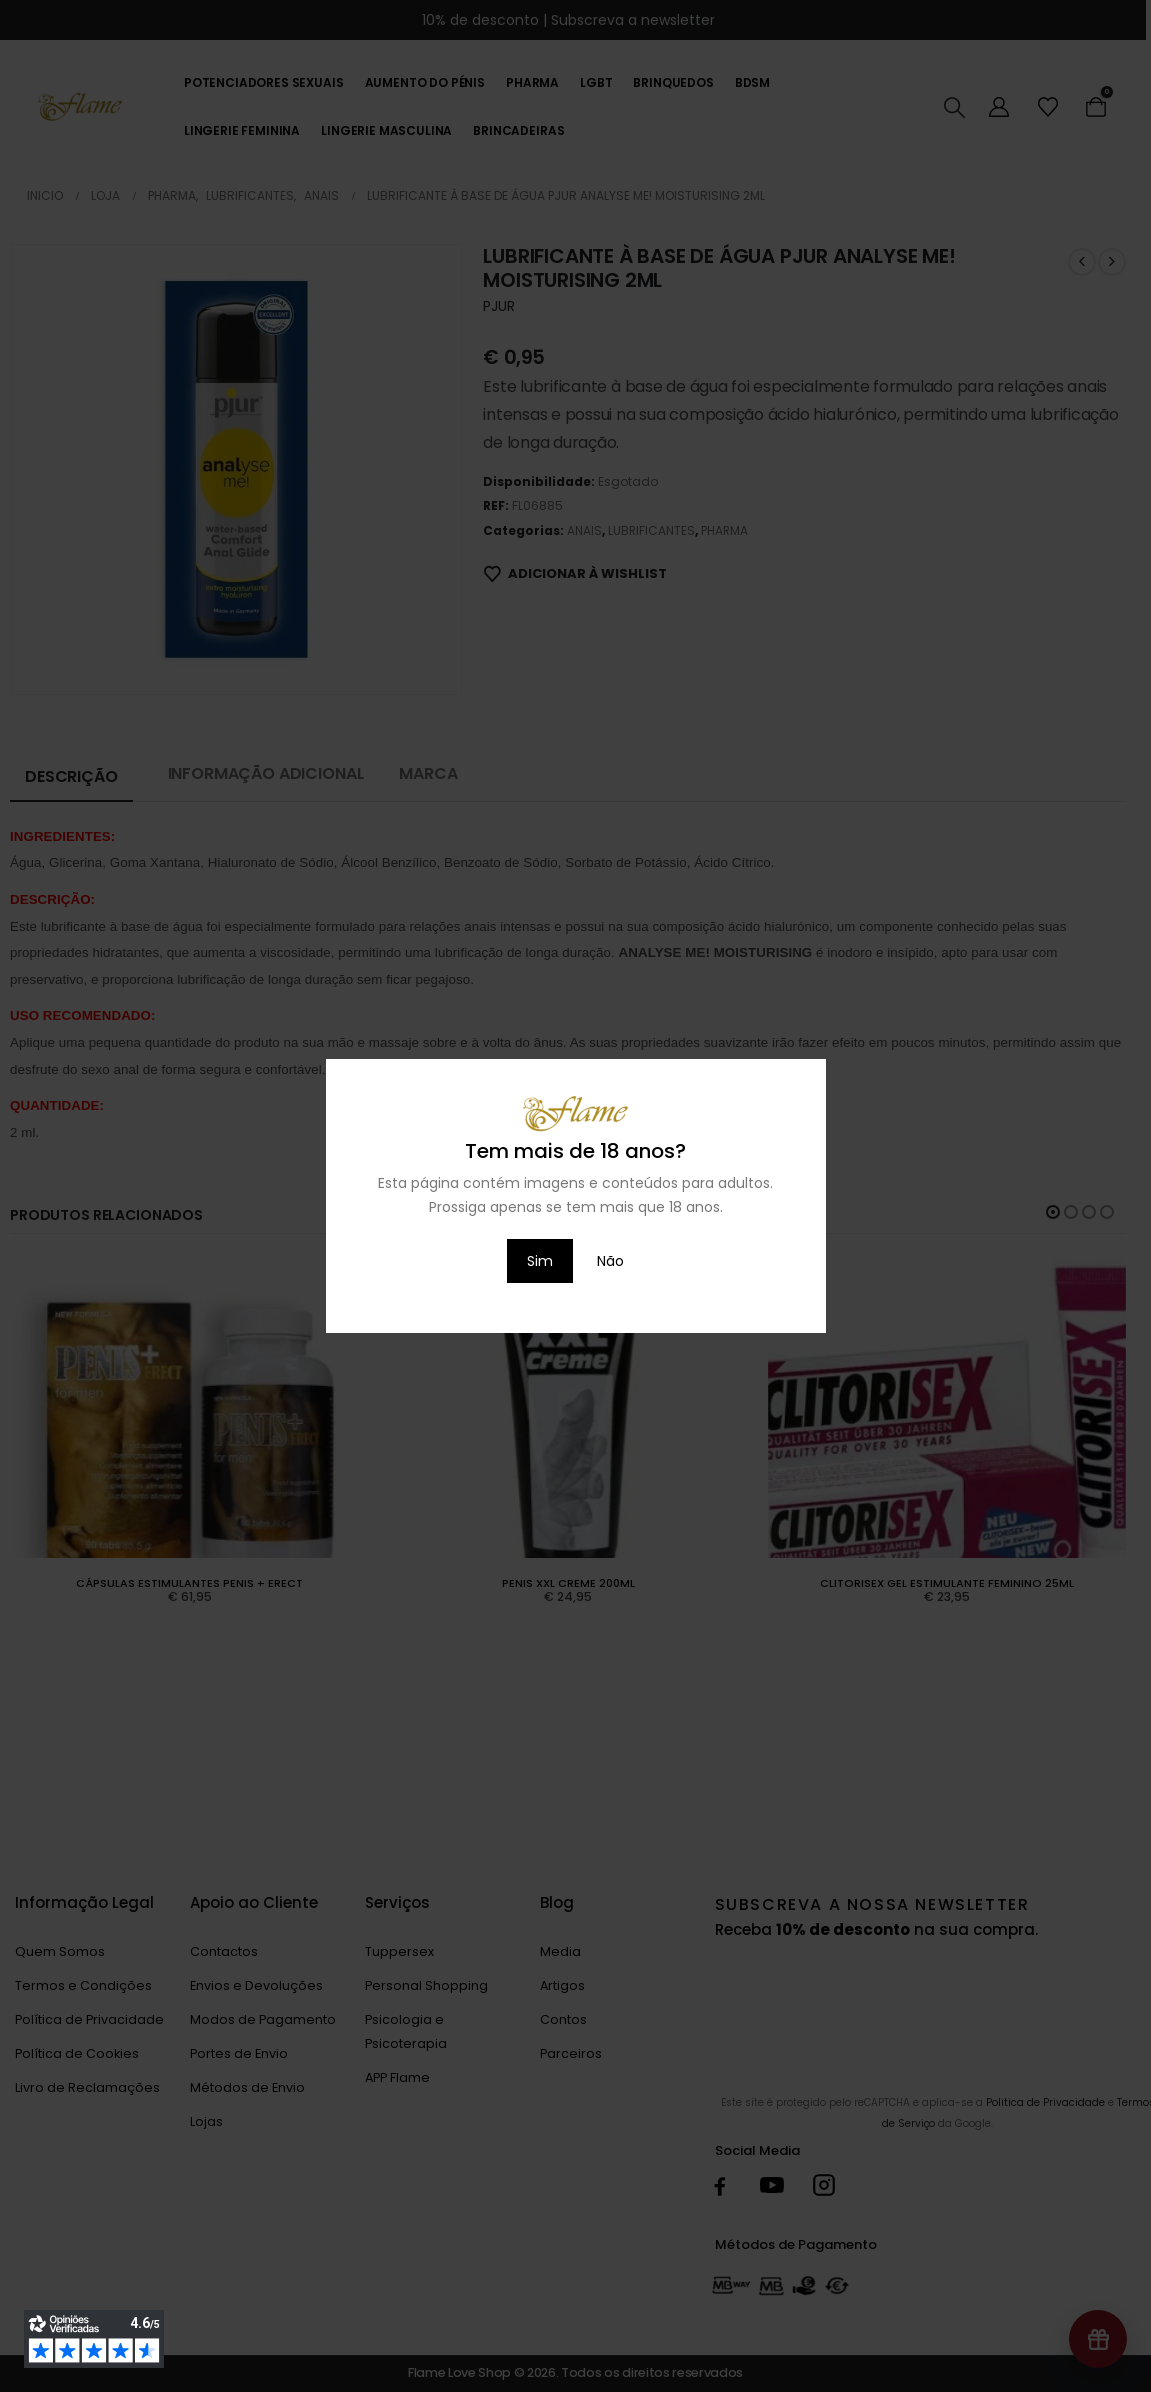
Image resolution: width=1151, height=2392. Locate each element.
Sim (540, 1261)
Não (610, 1261)
